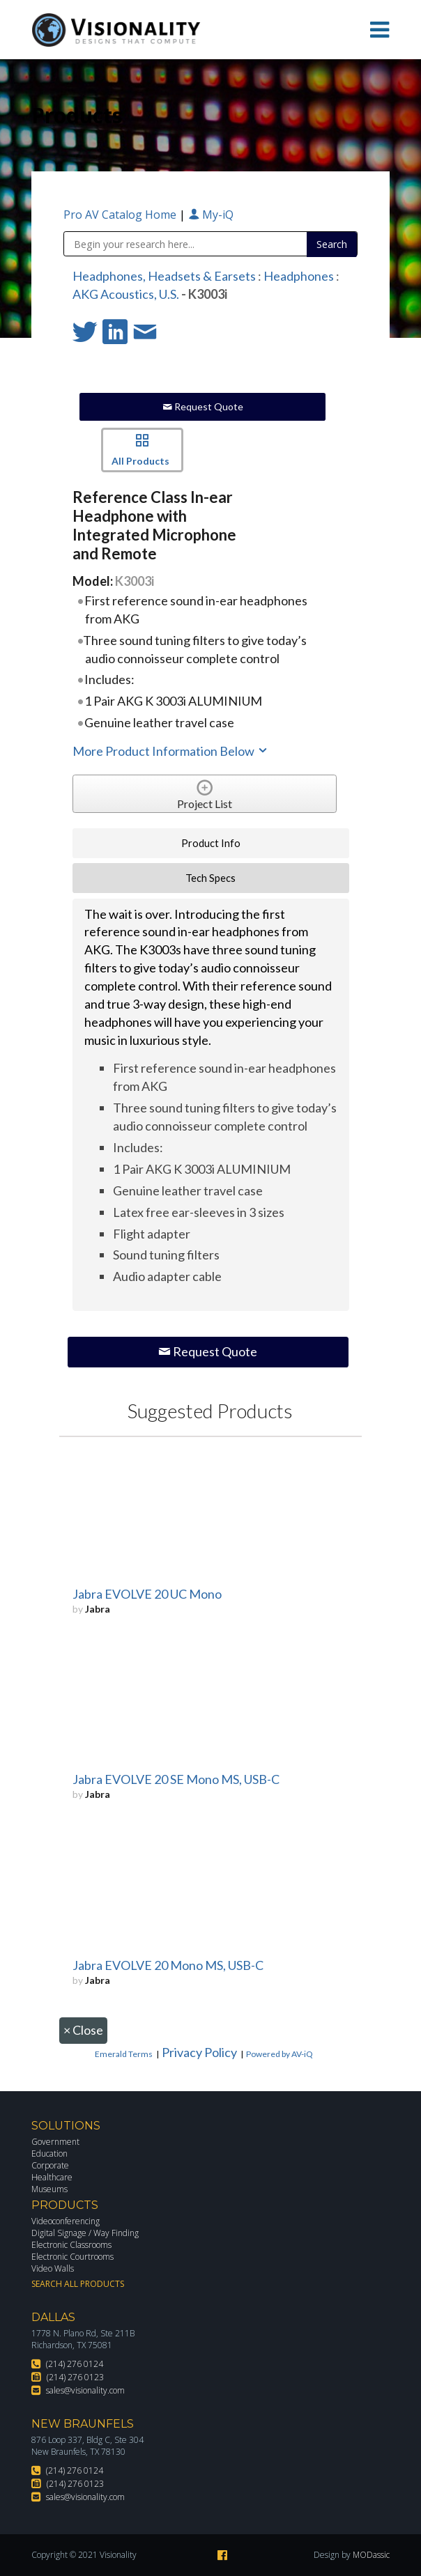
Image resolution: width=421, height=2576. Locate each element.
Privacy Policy (199, 2052)
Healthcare (51, 2177)
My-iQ (211, 214)
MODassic (371, 2555)
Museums (49, 2189)
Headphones (298, 276)
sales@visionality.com (85, 2390)
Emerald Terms (124, 2054)
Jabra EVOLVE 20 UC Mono (147, 1593)
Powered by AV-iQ (279, 2054)
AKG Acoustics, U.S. (125, 294)
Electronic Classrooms (71, 2245)
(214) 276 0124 (74, 2364)
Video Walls (52, 2268)
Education (49, 2153)
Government (55, 2142)
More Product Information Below (170, 751)
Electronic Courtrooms (72, 2257)
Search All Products (77, 2284)
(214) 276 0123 (75, 2377)
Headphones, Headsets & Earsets (164, 276)
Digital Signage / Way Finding (85, 2233)
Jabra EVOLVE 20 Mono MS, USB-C (167, 1965)
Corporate (50, 2165)
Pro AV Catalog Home (121, 214)
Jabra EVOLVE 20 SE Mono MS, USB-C (176, 1779)
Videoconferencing (65, 2221)
